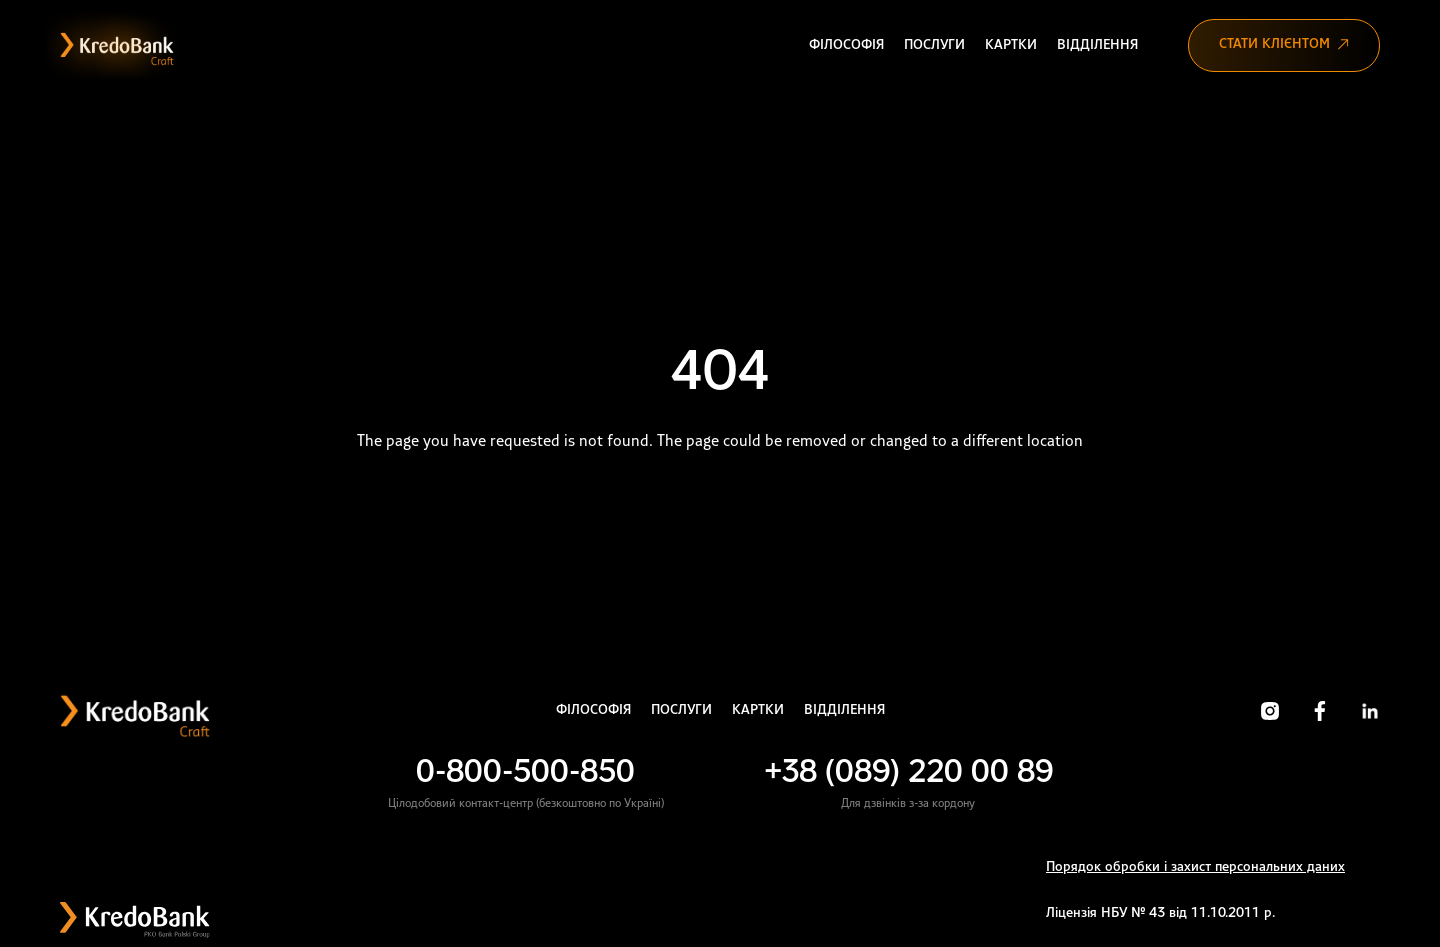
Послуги (934, 45)
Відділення (1097, 45)
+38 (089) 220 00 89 (908, 774)
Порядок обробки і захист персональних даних (1195, 867)
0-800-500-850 (525, 774)
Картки (1011, 45)
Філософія (846, 45)
